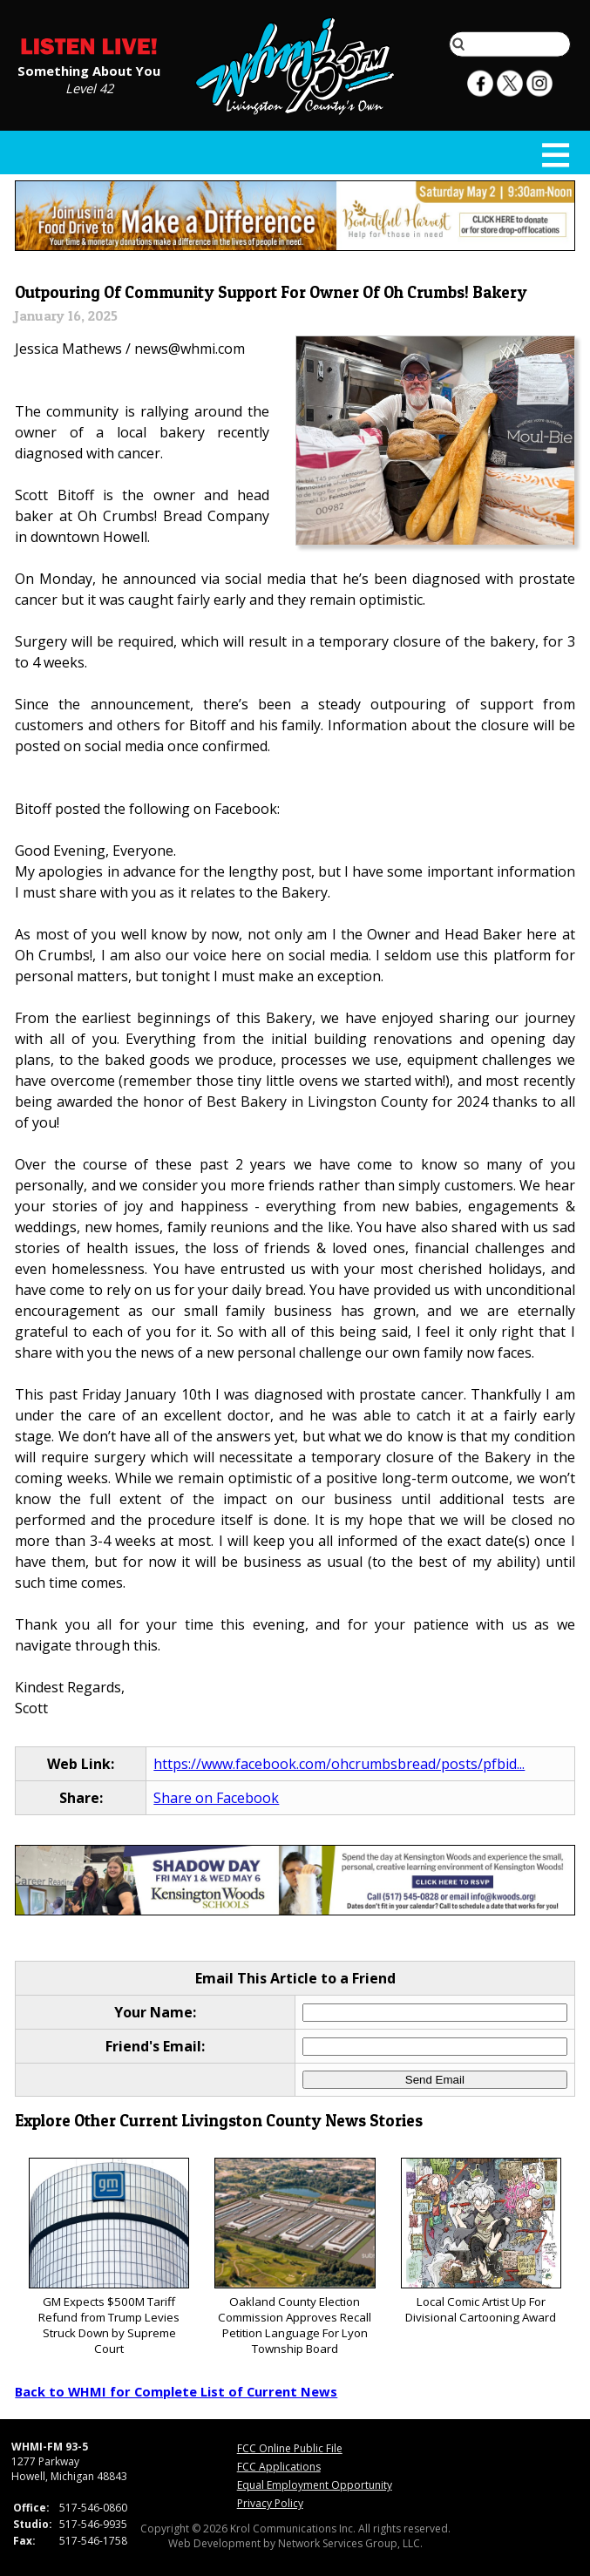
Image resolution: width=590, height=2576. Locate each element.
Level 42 (89, 87)
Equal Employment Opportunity (314, 2485)
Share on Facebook (216, 1797)
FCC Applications (279, 2466)
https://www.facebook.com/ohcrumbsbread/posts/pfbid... (339, 1763)
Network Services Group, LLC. (350, 2543)
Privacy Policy (270, 2503)
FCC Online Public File (289, 2448)
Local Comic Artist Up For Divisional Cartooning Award (481, 2242)
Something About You (88, 69)
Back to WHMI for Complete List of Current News (176, 2391)
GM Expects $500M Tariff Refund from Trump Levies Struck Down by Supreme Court (109, 2257)
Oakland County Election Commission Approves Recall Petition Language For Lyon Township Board (295, 2257)
